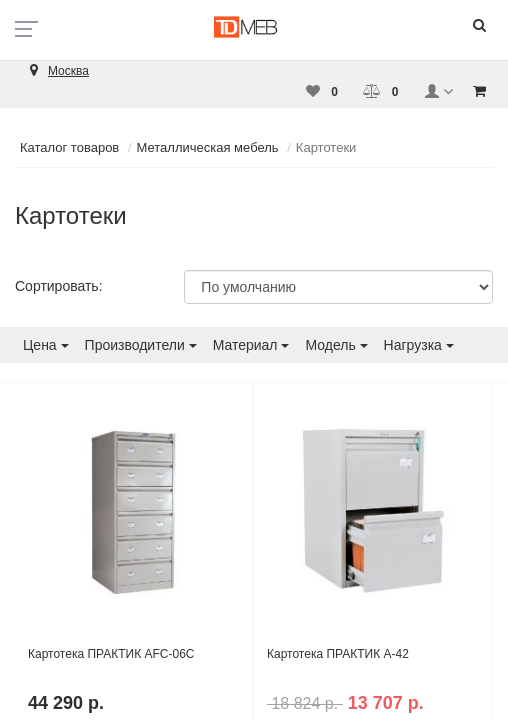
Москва (68, 71)
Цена (46, 345)
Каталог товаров (69, 147)
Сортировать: (59, 286)
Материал (251, 345)
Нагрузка (419, 345)
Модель (336, 345)
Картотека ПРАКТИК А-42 (338, 654)
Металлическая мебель (208, 147)
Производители (141, 345)
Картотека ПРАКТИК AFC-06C (111, 654)
